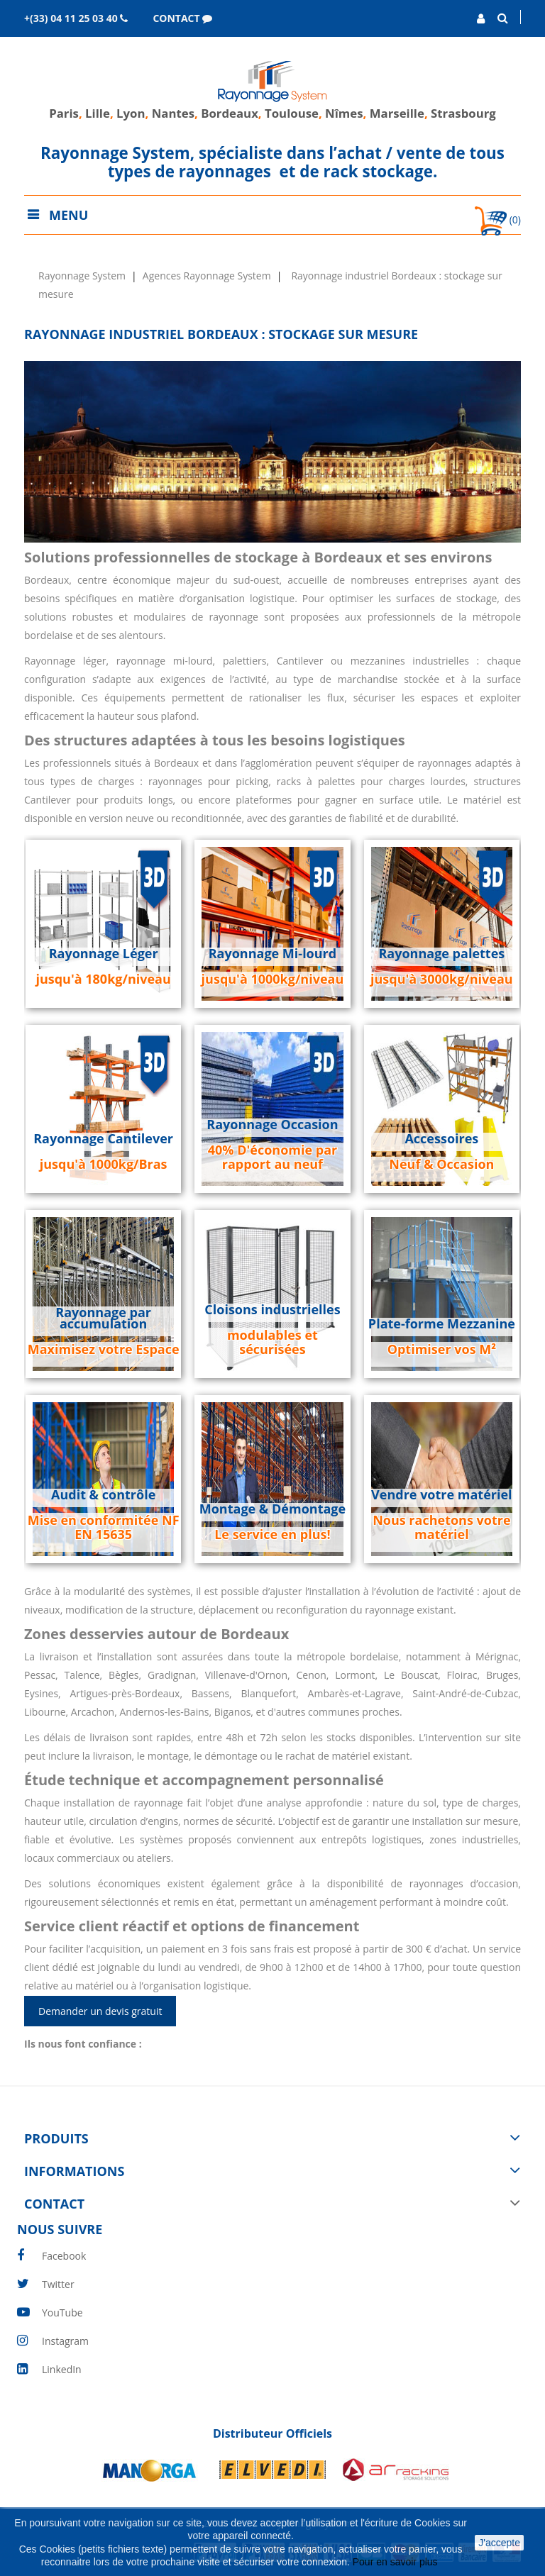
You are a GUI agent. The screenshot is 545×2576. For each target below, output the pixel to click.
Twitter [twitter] (58, 2284)
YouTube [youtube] (62, 2312)
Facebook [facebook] (64, 2256)
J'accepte (499, 2542)
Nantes (173, 113)
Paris (64, 113)
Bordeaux (228, 113)
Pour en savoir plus (397, 2561)
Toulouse (292, 113)
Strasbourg (463, 113)
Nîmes (344, 113)
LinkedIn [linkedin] (62, 2369)
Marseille (397, 113)
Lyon (130, 113)
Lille (97, 113)
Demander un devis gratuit (100, 2011)
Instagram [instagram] (65, 2341)
